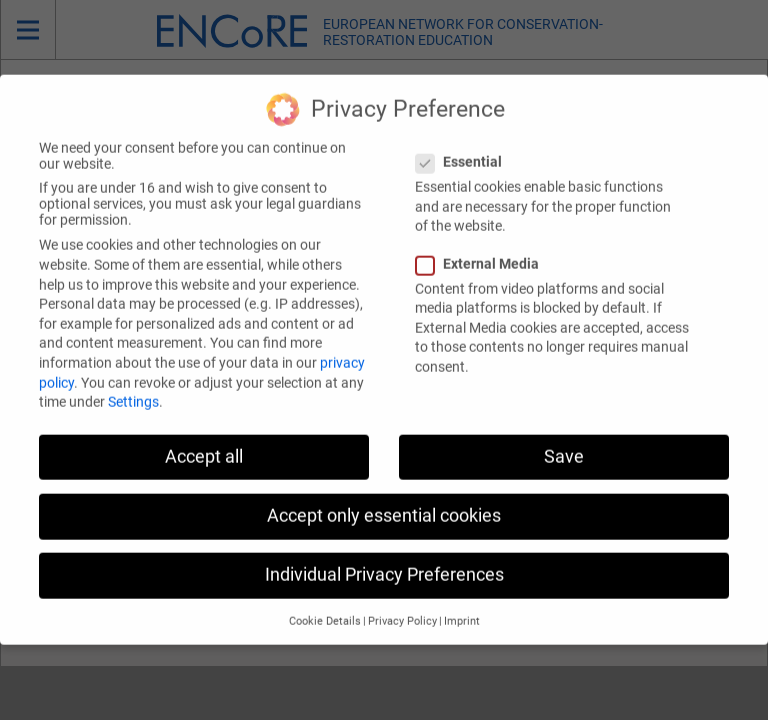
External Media (483, 241)
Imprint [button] (462, 599)
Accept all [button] (204, 434)
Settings (133, 380)
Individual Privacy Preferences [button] (384, 552)
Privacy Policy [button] (402, 599)
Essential (465, 140)
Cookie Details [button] (325, 599)
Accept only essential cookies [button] (384, 493)
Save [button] (564, 434)
